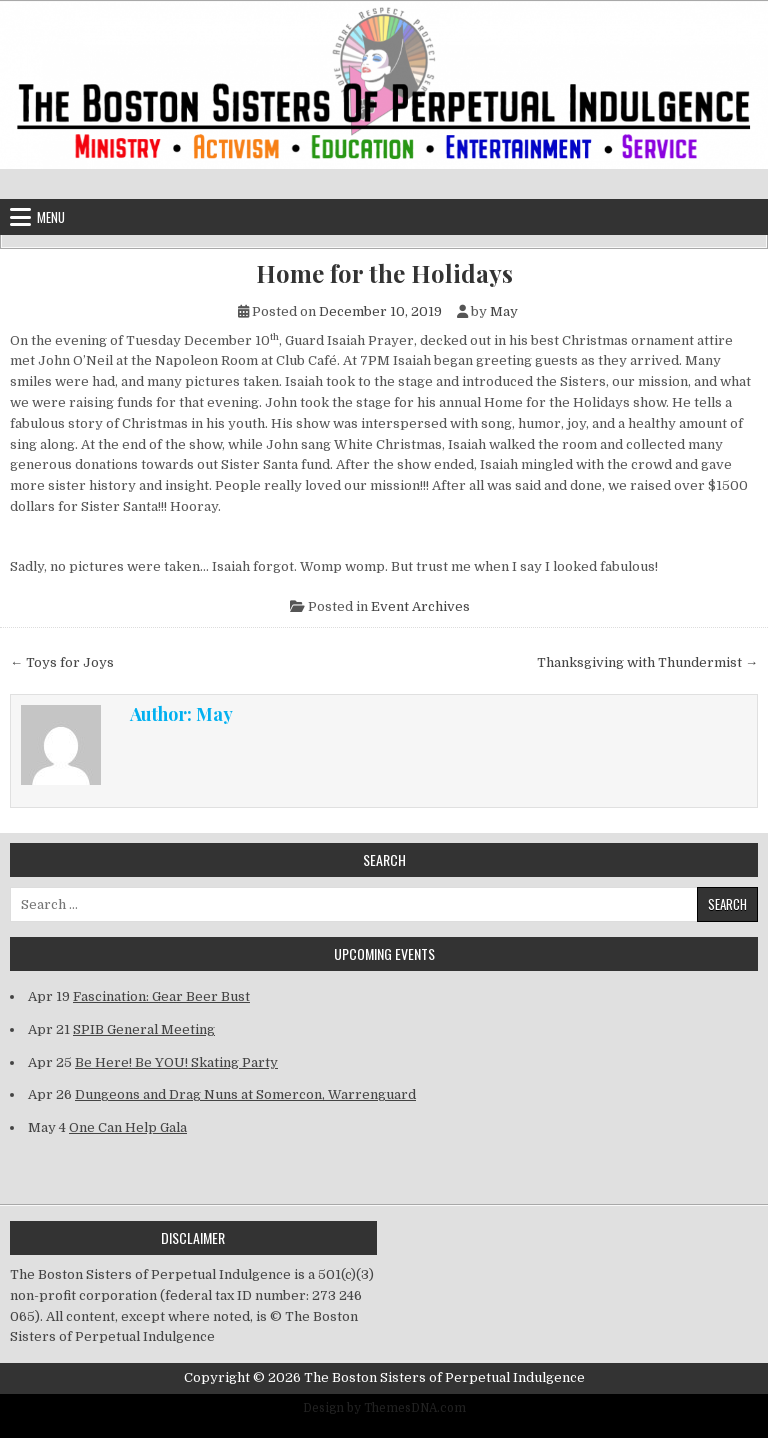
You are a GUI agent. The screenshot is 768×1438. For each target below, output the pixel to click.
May (504, 311)
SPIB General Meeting (144, 1029)
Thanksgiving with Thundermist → (647, 662)
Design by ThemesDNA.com (384, 1408)
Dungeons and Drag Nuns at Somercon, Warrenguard (245, 1094)
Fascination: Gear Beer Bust (161, 996)
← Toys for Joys (62, 662)
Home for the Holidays (384, 273)
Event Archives (420, 606)
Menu (51, 217)
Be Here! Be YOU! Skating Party (176, 1062)
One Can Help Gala (128, 1127)
